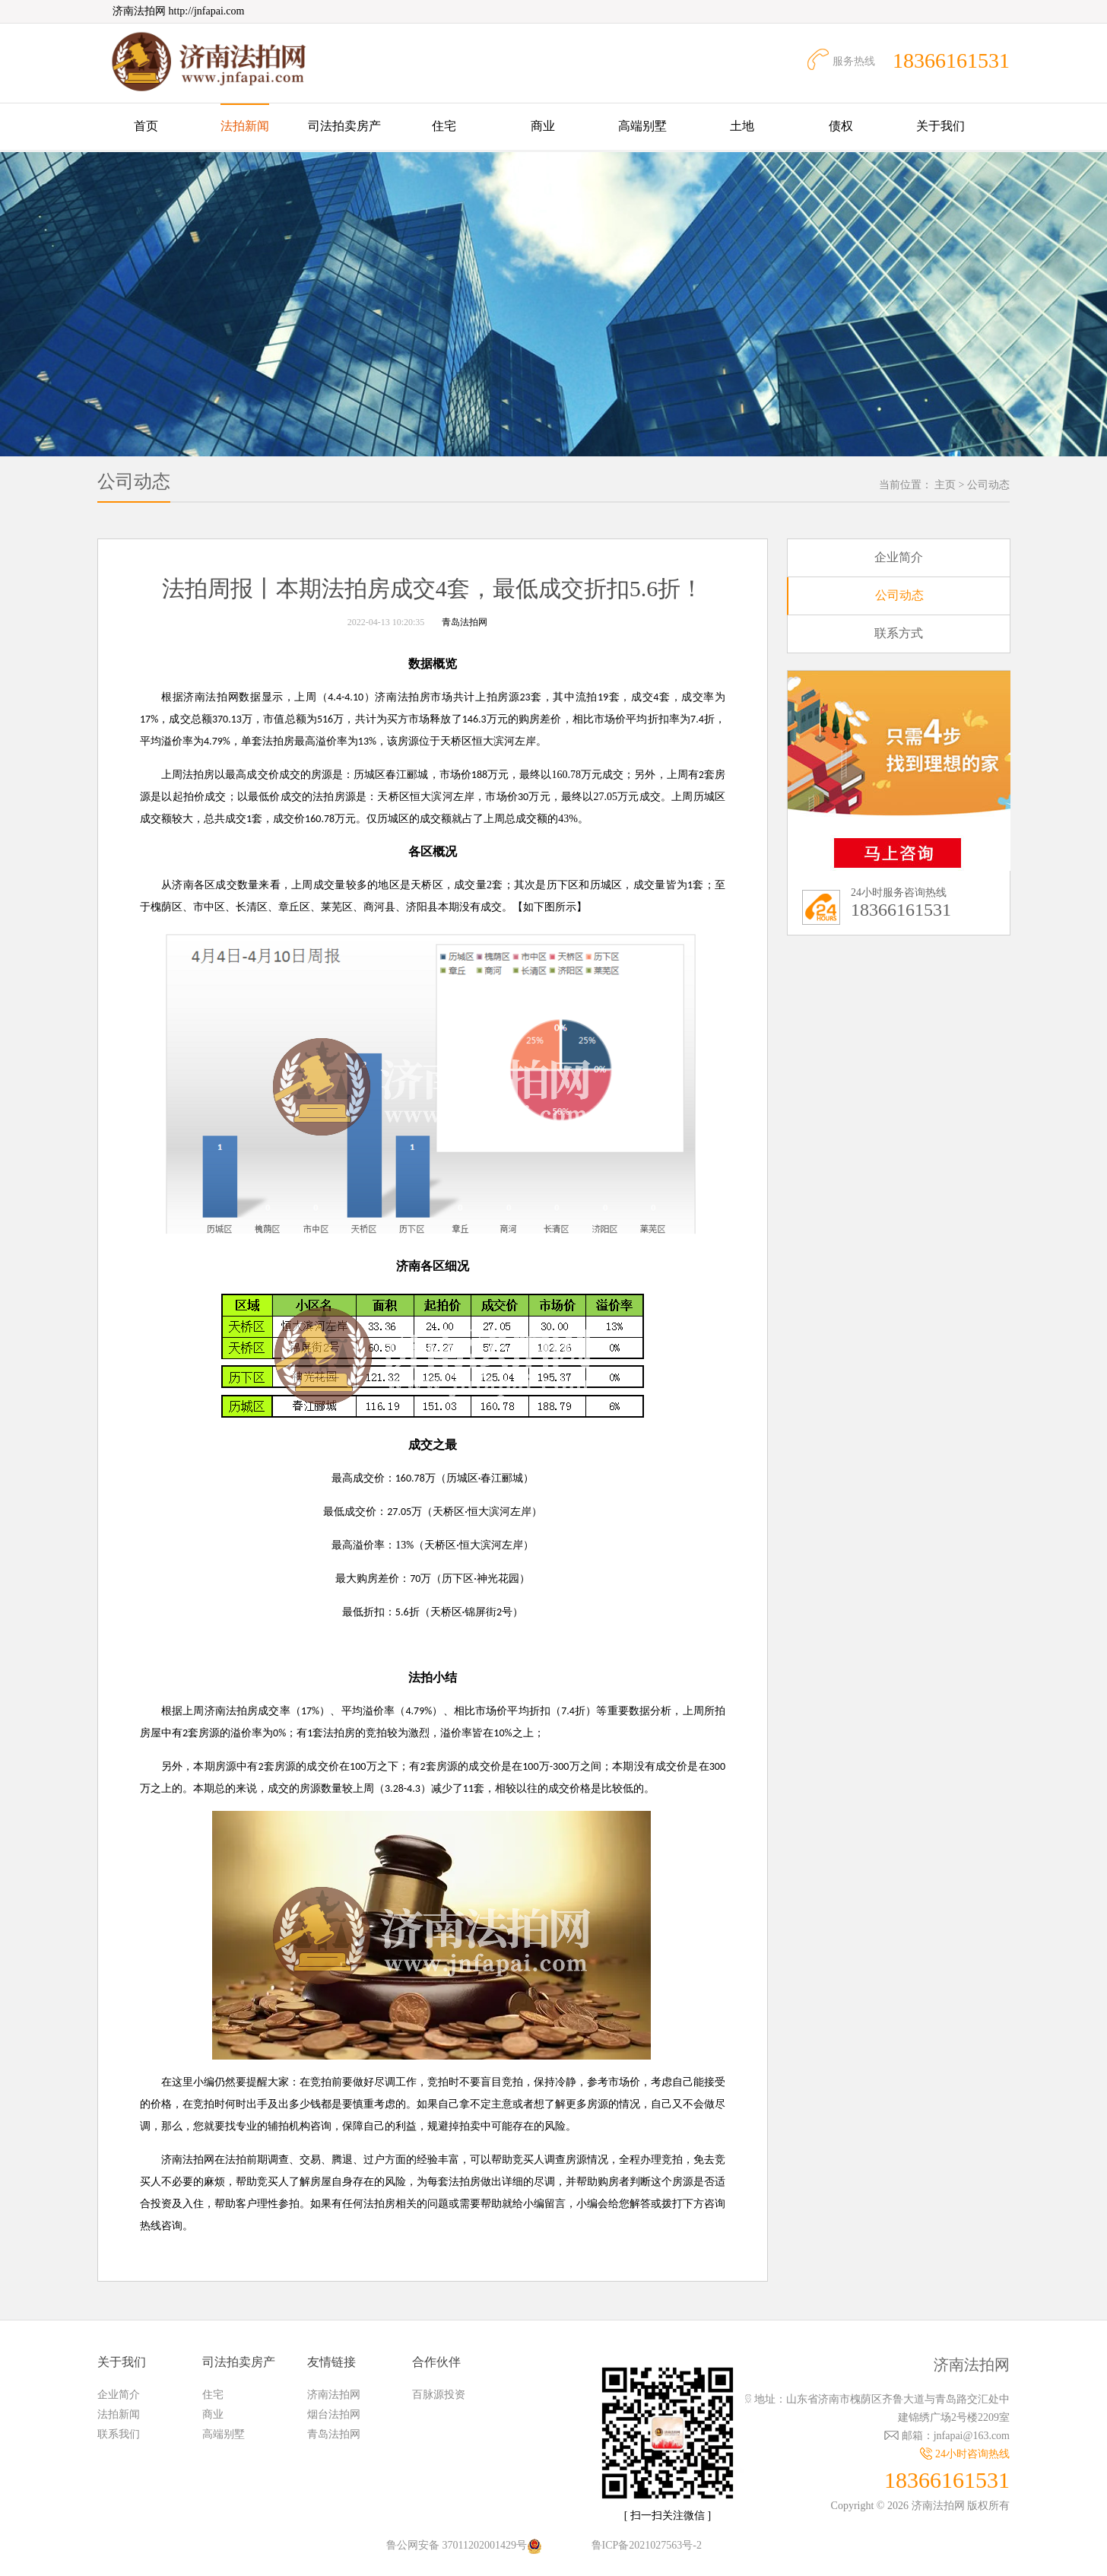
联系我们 (118, 2434)
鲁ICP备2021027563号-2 (647, 2545)
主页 (945, 485)
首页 (146, 125)
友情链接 (331, 2361)
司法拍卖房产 (344, 125)
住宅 (444, 125)
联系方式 (898, 633)
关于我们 (940, 125)
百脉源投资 (438, 2394)
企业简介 (898, 557)
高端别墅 (642, 125)
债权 (841, 125)
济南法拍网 (333, 2394)
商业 (543, 125)
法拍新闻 (244, 125)
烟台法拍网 (333, 2414)
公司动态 (988, 485)
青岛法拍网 (464, 622)
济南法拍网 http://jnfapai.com (178, 11)
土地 (742, 125)
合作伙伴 (436, 2361)
